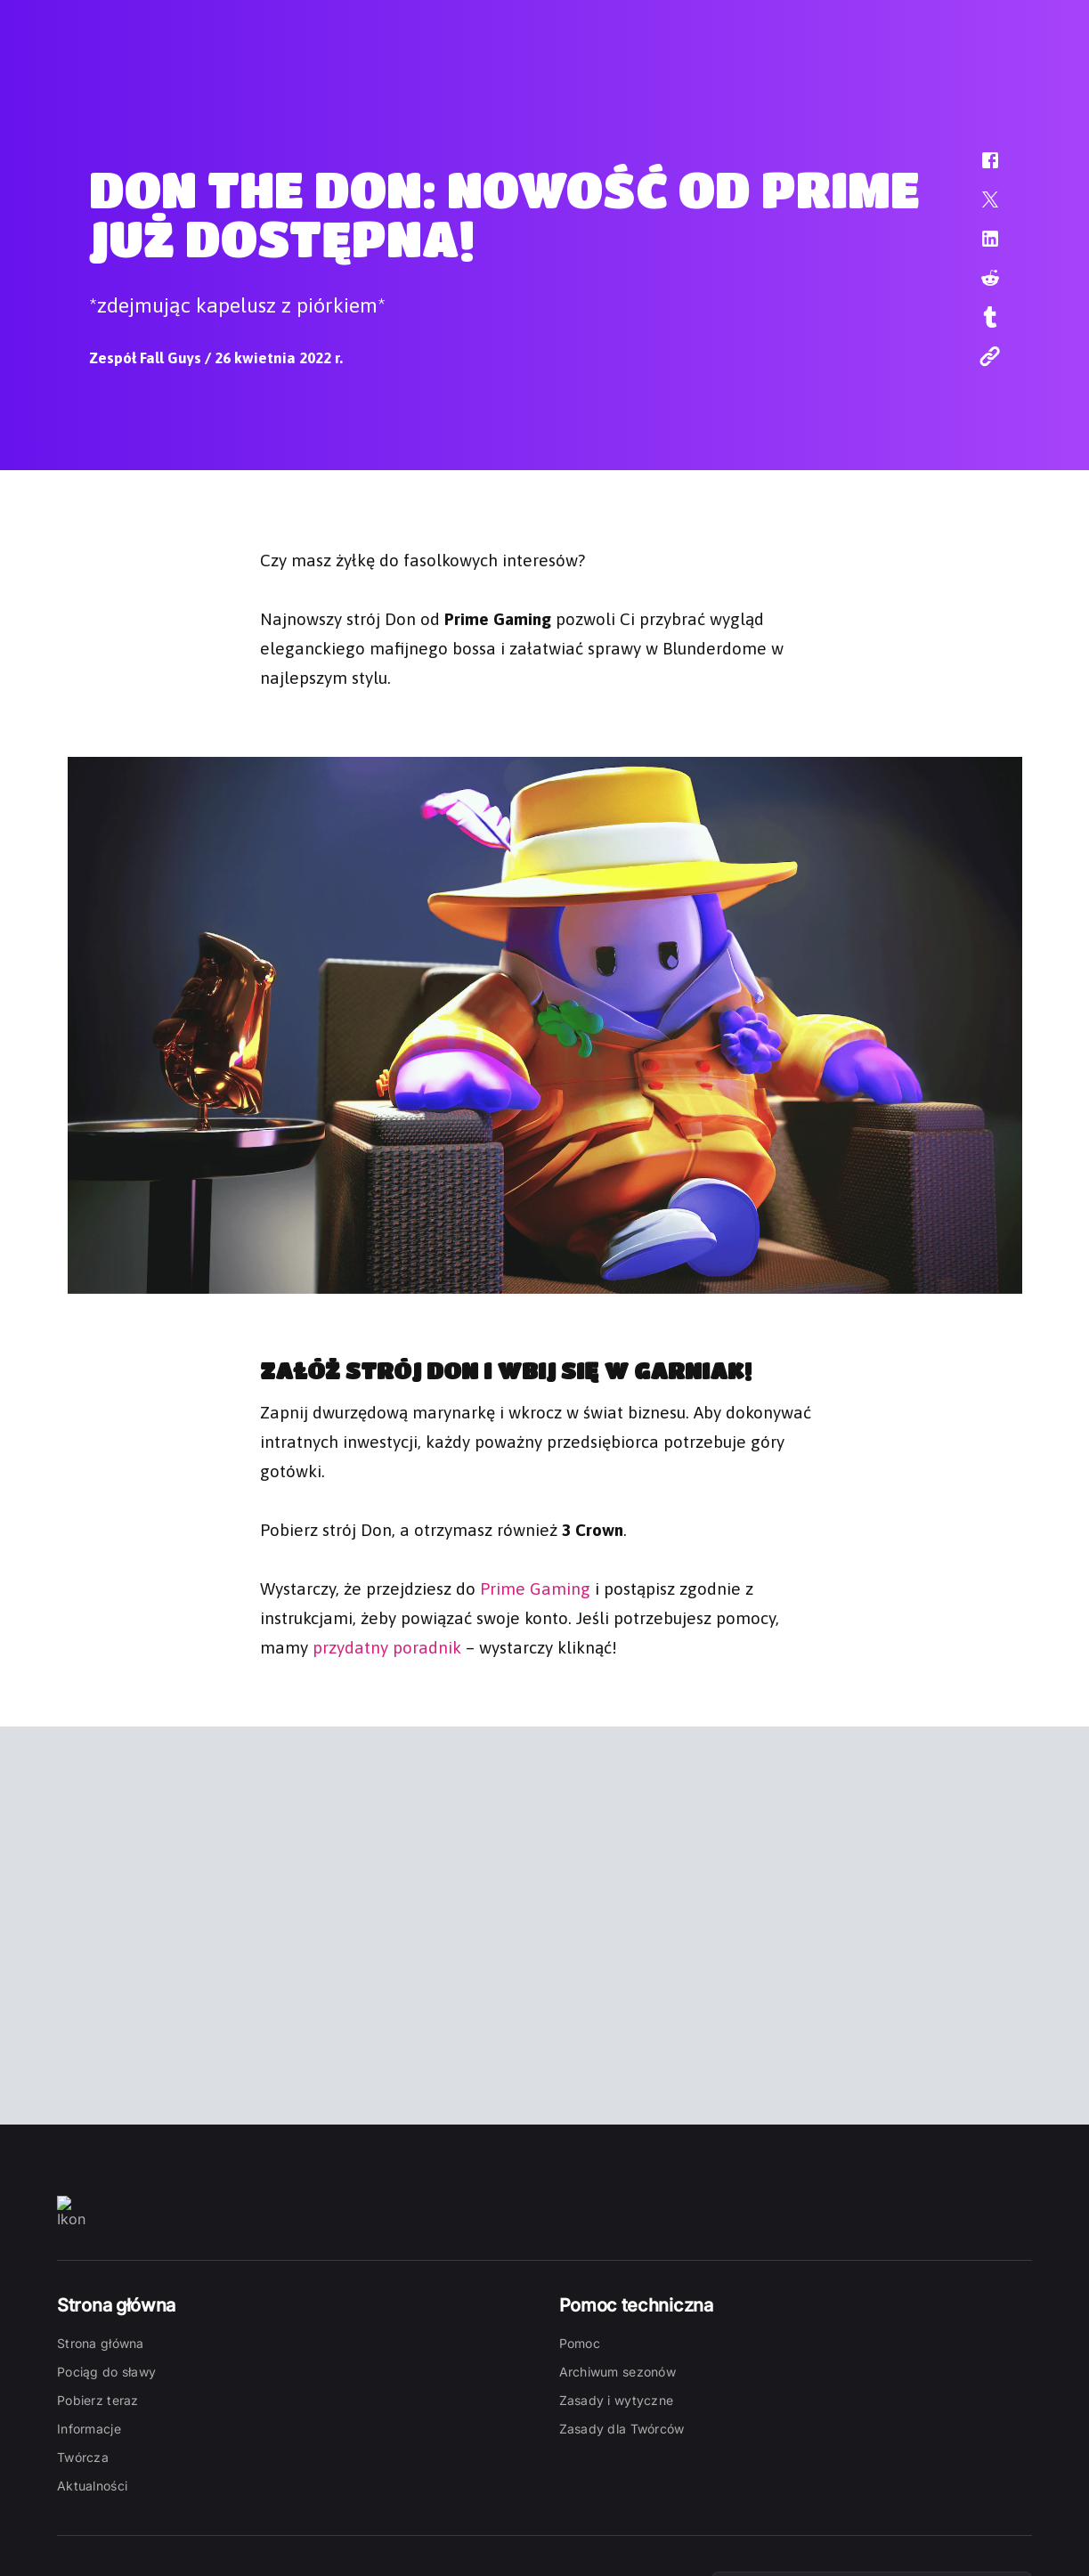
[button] (978, 169)
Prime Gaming (535, 1587)
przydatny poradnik (387, 1645)
